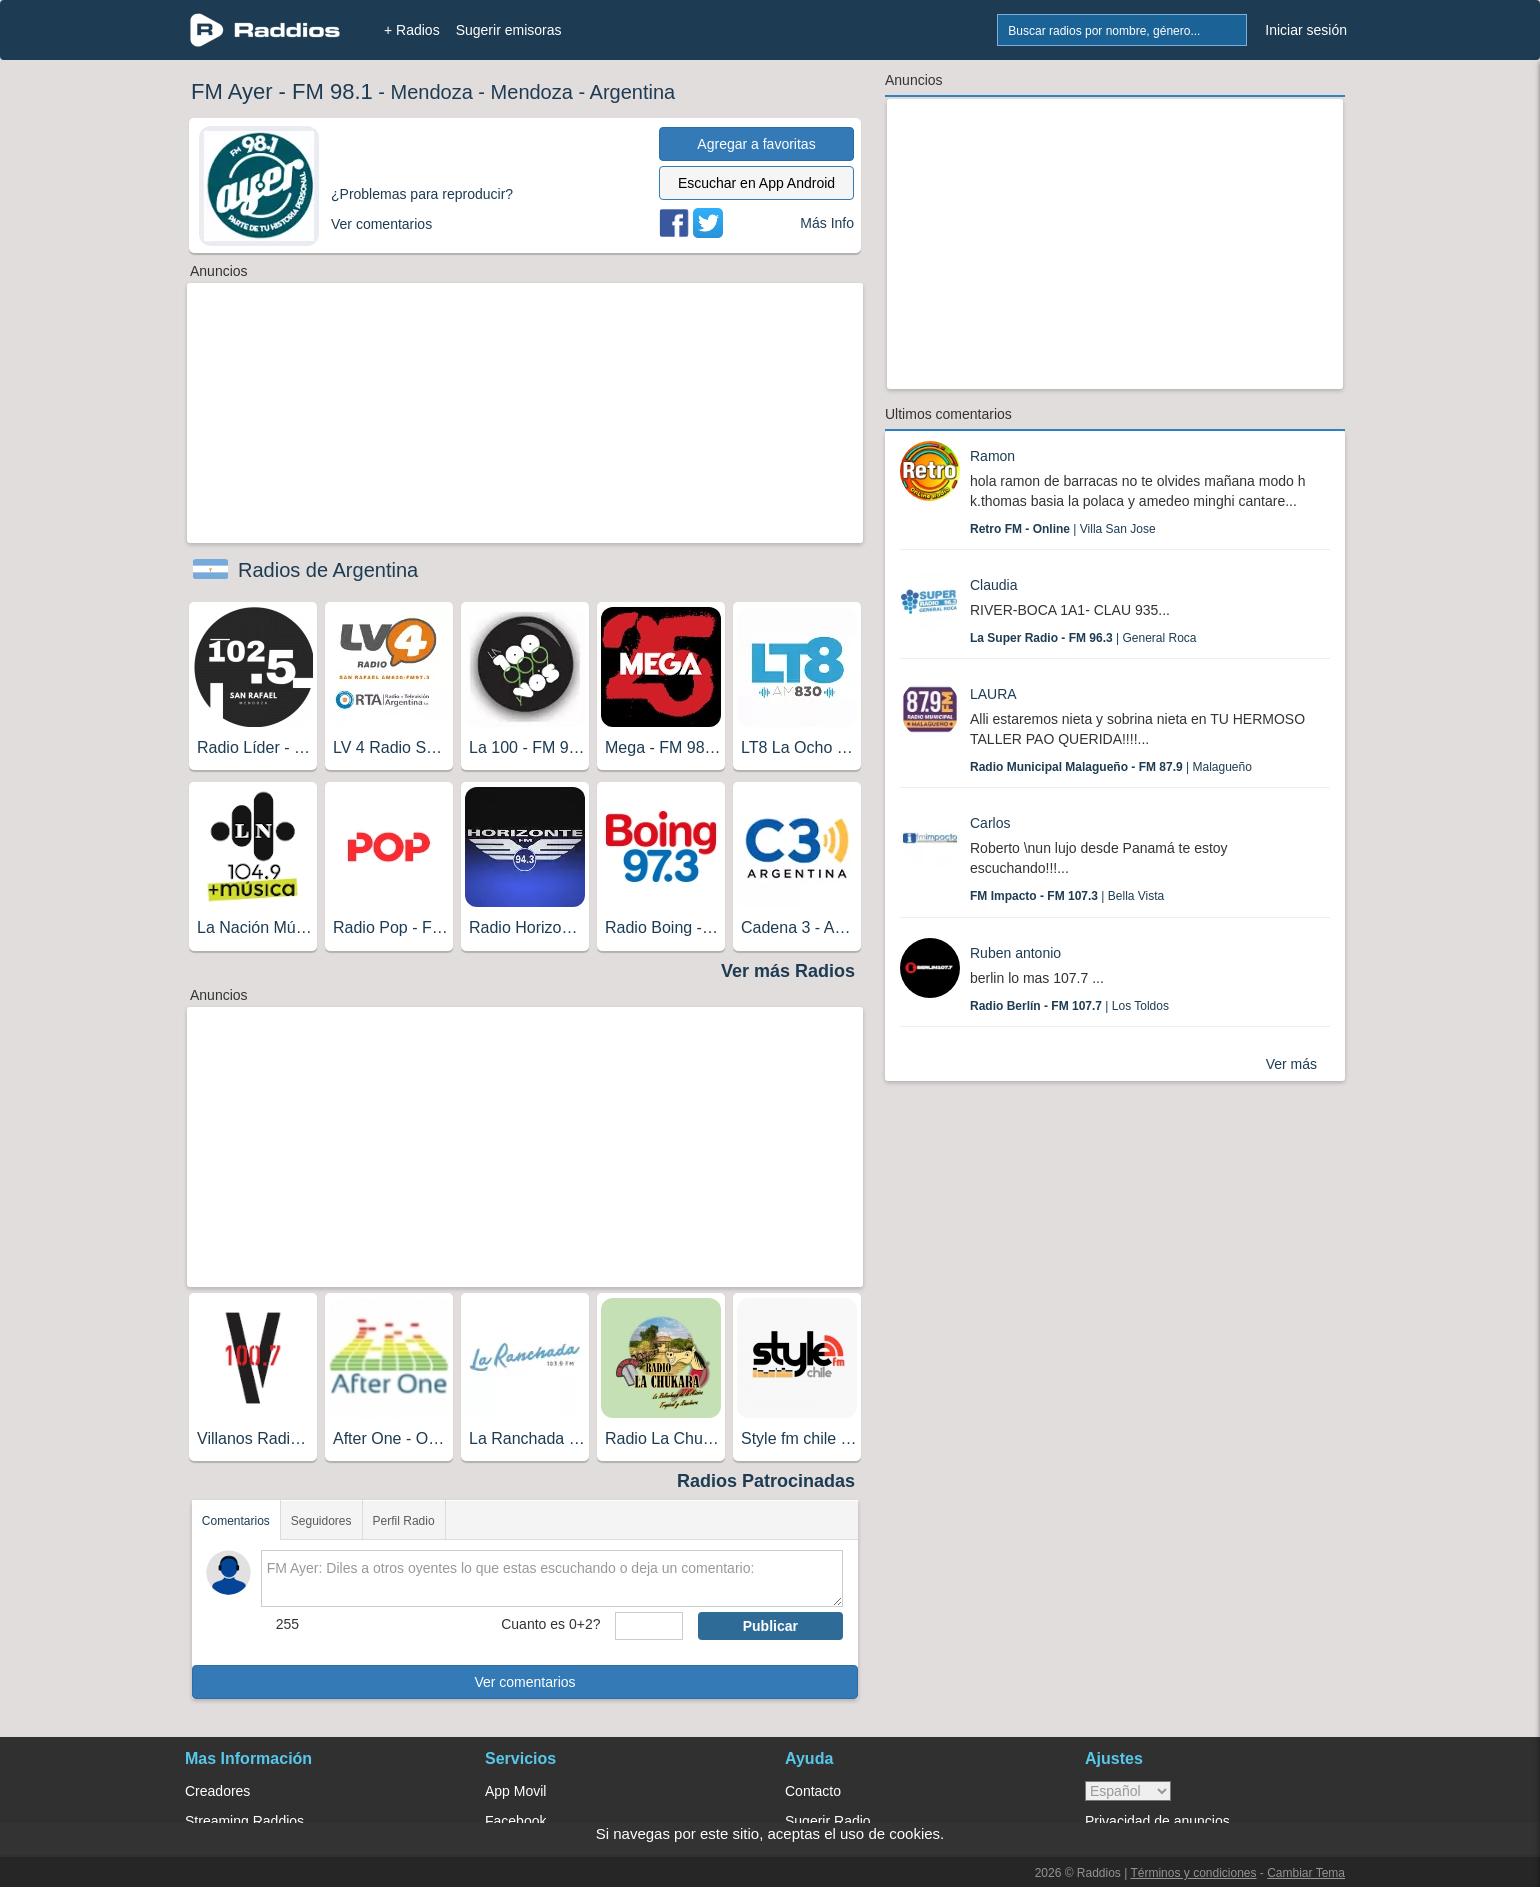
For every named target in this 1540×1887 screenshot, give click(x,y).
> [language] (1128, 1791)
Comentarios (236, 1521)
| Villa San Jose (1063, 529)
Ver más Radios (788, 971)
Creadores (217, 1791)
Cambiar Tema (1306, 1873)
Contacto (813, 1791)
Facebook (515, 1821)
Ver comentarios (524, 1682)
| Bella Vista (1067, 896)
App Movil (515, 1791)
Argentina (633, 92)
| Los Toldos (1069, 1006)
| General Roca (1083, 638)
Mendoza (432, 92)
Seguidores (321, 1521)
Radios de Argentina (328, 570)
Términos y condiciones (1193, 1873)
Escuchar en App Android (756, 183)
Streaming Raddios (244, 1821)
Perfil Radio (404, 1521)
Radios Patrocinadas (766, 1481)
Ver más (1291, 1064)
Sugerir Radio (828, 1821)
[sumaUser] (648, 1626)
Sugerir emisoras (509, 30)
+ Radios (412, 30)
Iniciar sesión (1306, 30)
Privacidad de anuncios (1157, 1821)
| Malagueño (1111, 767)
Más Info (827, 223)
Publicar (770, 1626)
